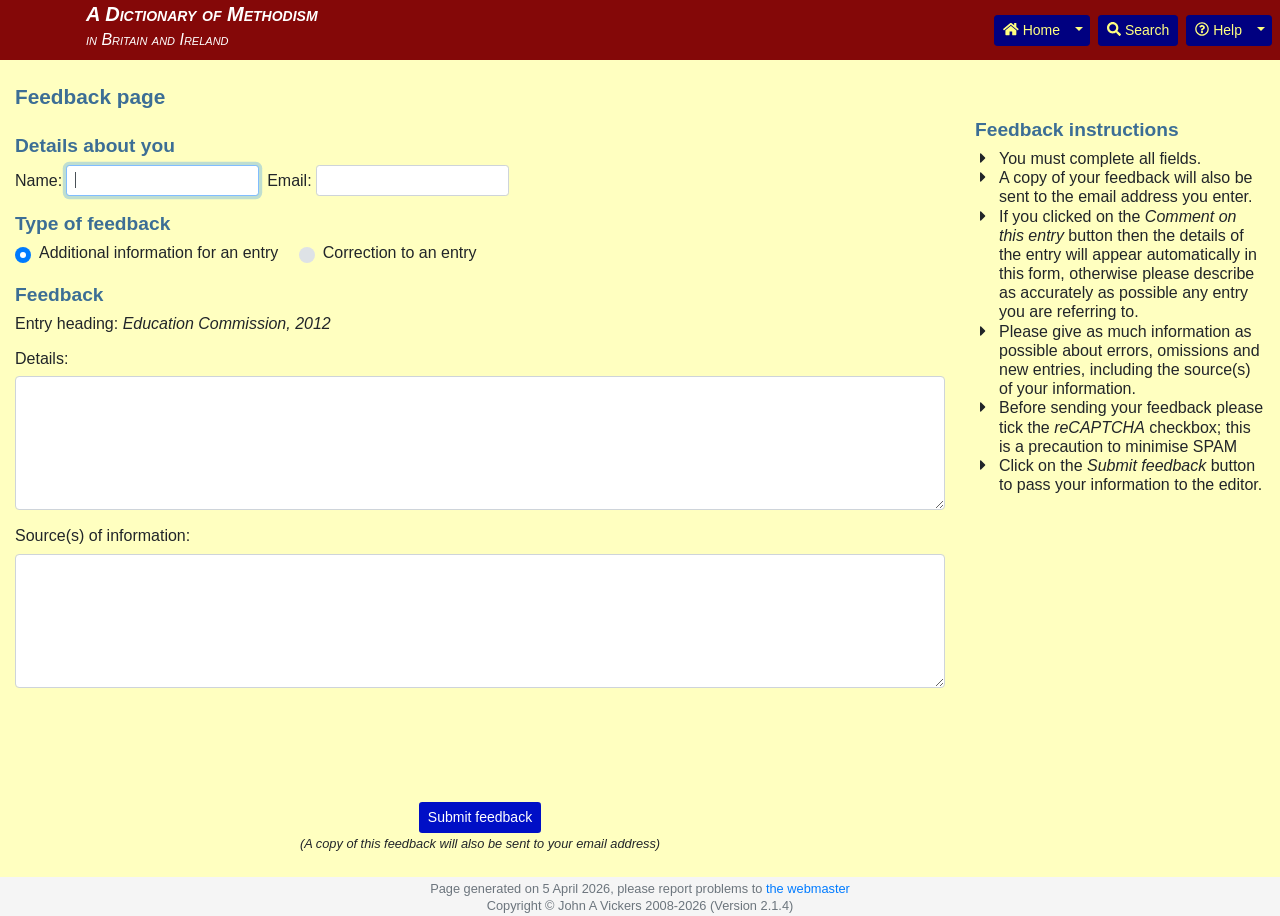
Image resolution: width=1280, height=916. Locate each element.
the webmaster (808, 888)
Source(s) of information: (102, 535)
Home (1031, 30)
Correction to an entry (400, 252)
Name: (38, 180)
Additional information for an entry (158, 252)
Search (1138, 30)
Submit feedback (480, 817)
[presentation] (480, 743)
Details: (41, 358)
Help (1218, 30)
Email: (289, 180)
